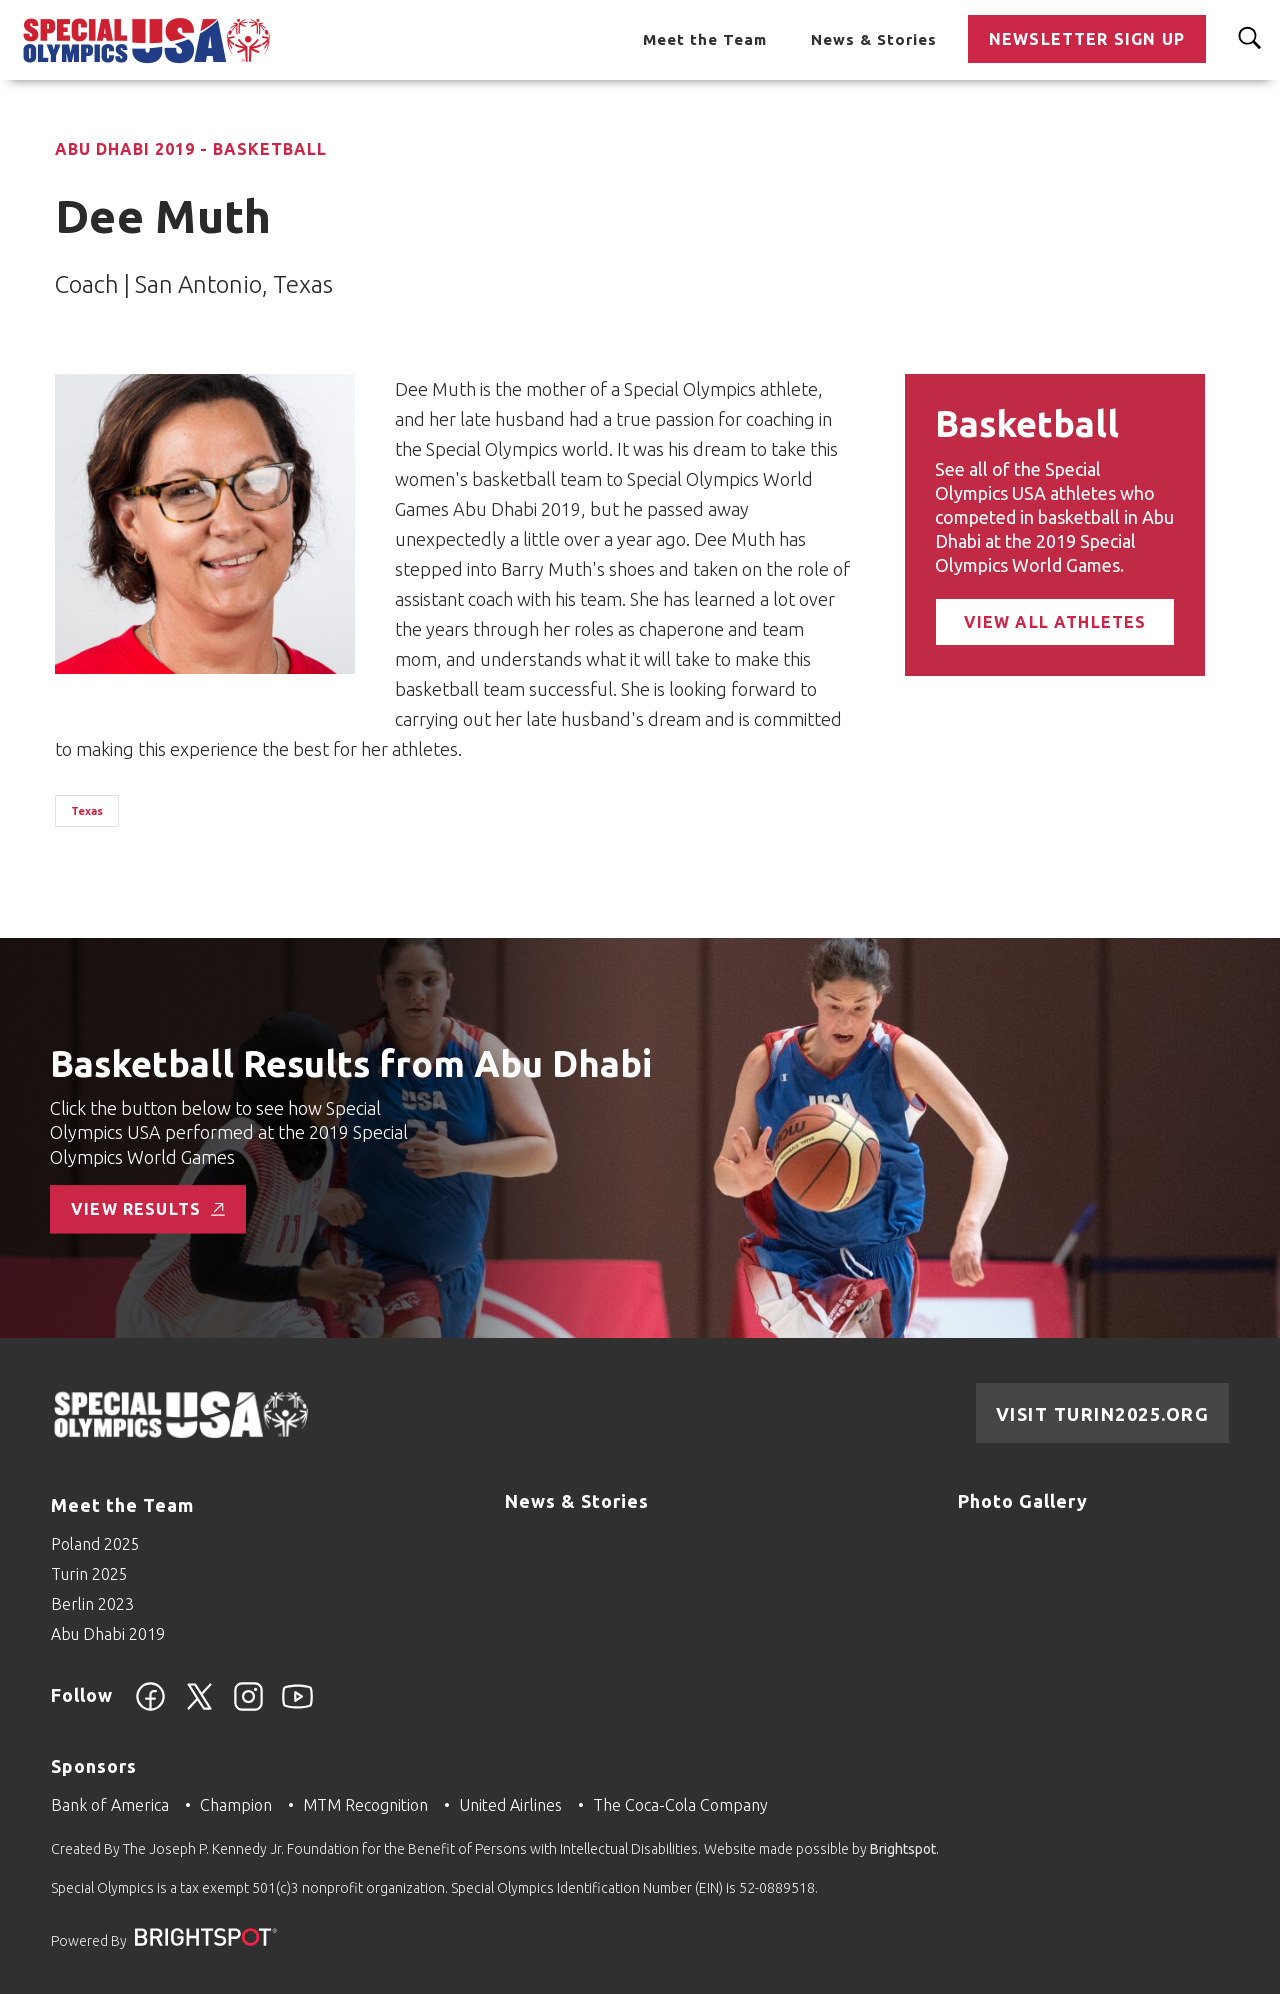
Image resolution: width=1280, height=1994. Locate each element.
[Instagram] (248, 1708)
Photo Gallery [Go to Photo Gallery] (1023, 1501)
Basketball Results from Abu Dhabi (351, 1064)
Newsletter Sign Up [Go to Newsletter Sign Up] (1087, 39)
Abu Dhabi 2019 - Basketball (191, 149)
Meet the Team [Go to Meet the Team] (705, 39)
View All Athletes (1055, 622)
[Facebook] (150, 1708)
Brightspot (903, 1849)
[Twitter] (199, 1708)
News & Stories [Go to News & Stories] (874, 39)
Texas (87, 811)
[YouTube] (297, 1708)
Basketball (1027, 423)
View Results (148, 1209)
